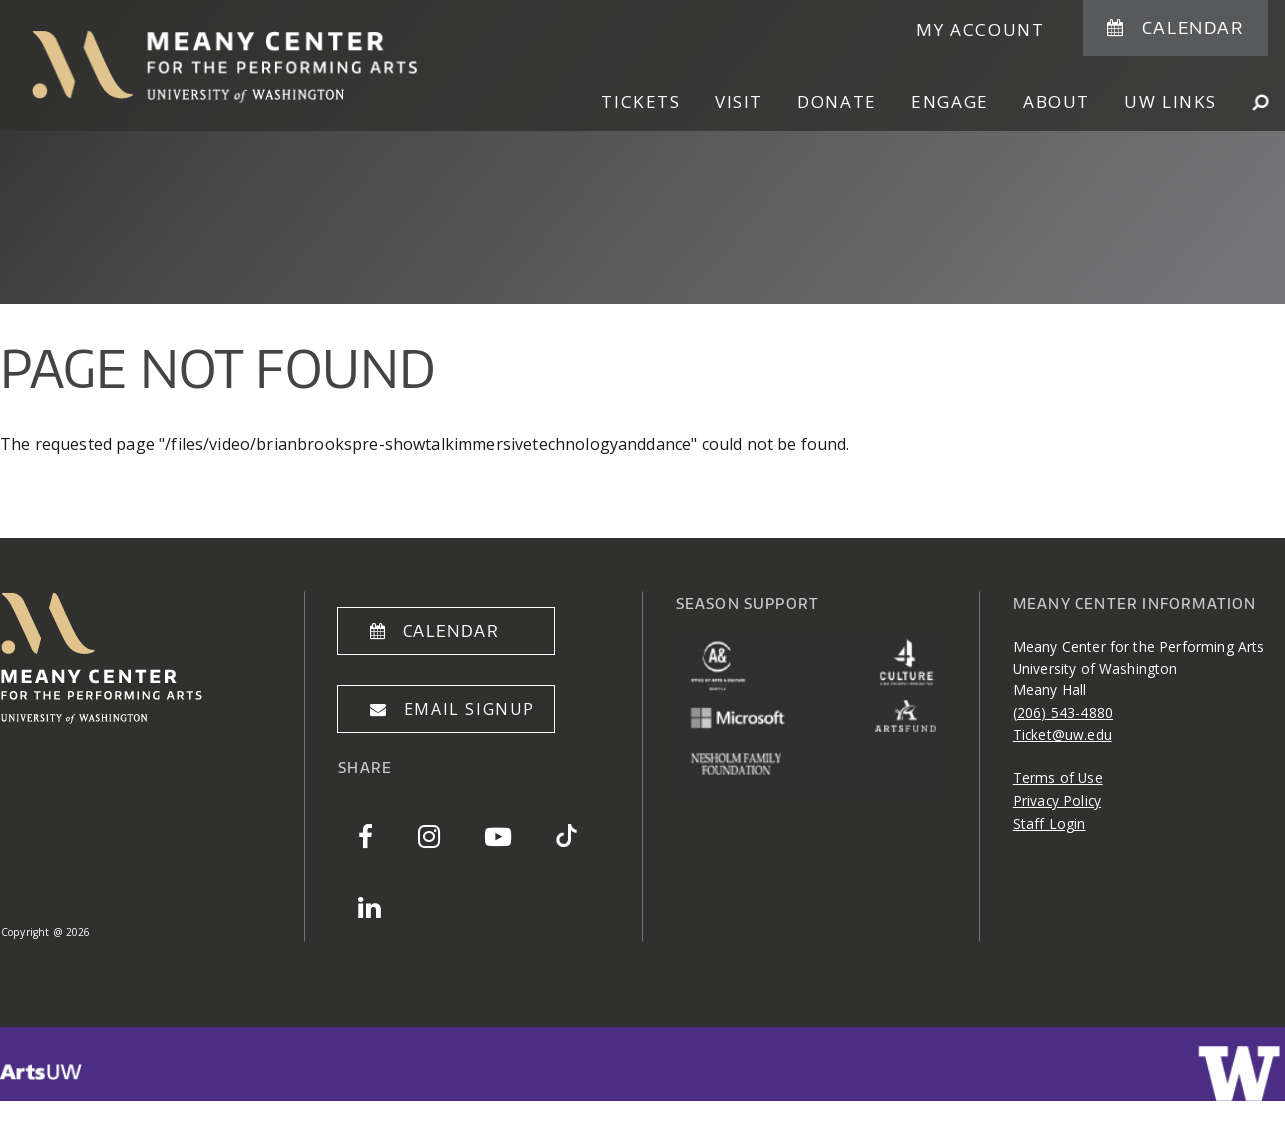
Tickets (640, 101)
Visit (739, 101)
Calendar (1193, 27)
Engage (950, 101)
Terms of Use (1058, 777)
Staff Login (1049, 823)
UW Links (1170, 101)
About (1056, 101)
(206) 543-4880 (1063, 712)
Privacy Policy (1057, 800)
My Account (980, 29)
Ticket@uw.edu (1062, 734)
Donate (837, 101)
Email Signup (469, 709)
